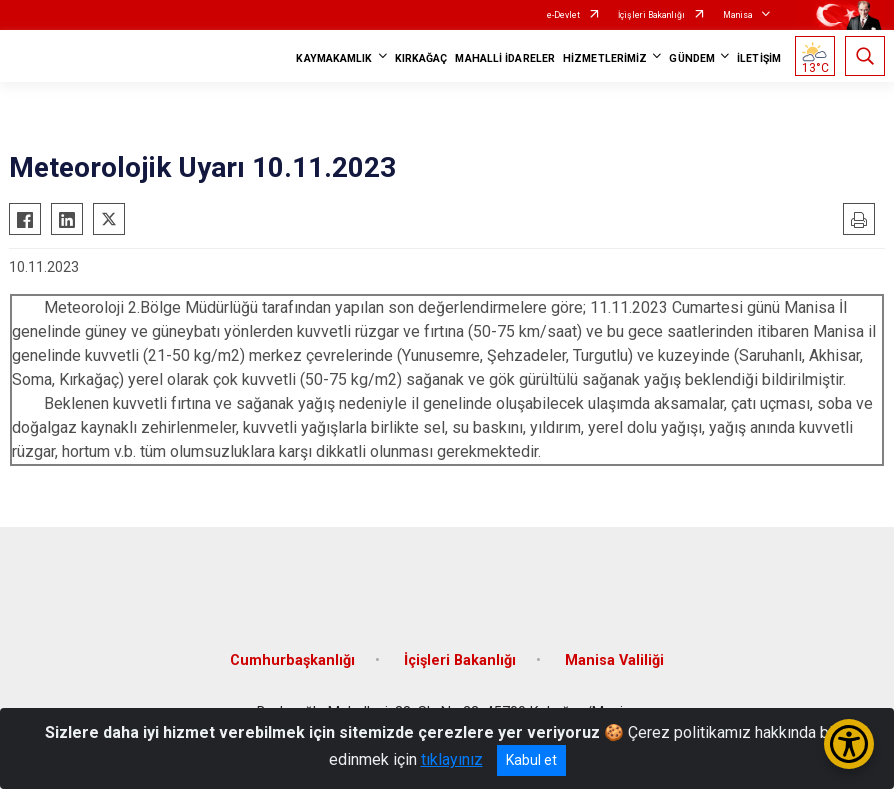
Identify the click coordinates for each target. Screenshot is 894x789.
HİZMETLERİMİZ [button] (605, 58)
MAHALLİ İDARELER (505, 58)
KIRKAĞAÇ (421, 58)
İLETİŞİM (759, 58)
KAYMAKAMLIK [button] (334, 58)
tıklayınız (452, 759)
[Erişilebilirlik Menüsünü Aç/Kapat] (849, 744)
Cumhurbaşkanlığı (292, 660)
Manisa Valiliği (614, 660)
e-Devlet (563, 15)
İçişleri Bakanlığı (651, 15)
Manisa (738, 15)
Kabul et (531, 760)
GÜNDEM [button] (692, 58)
